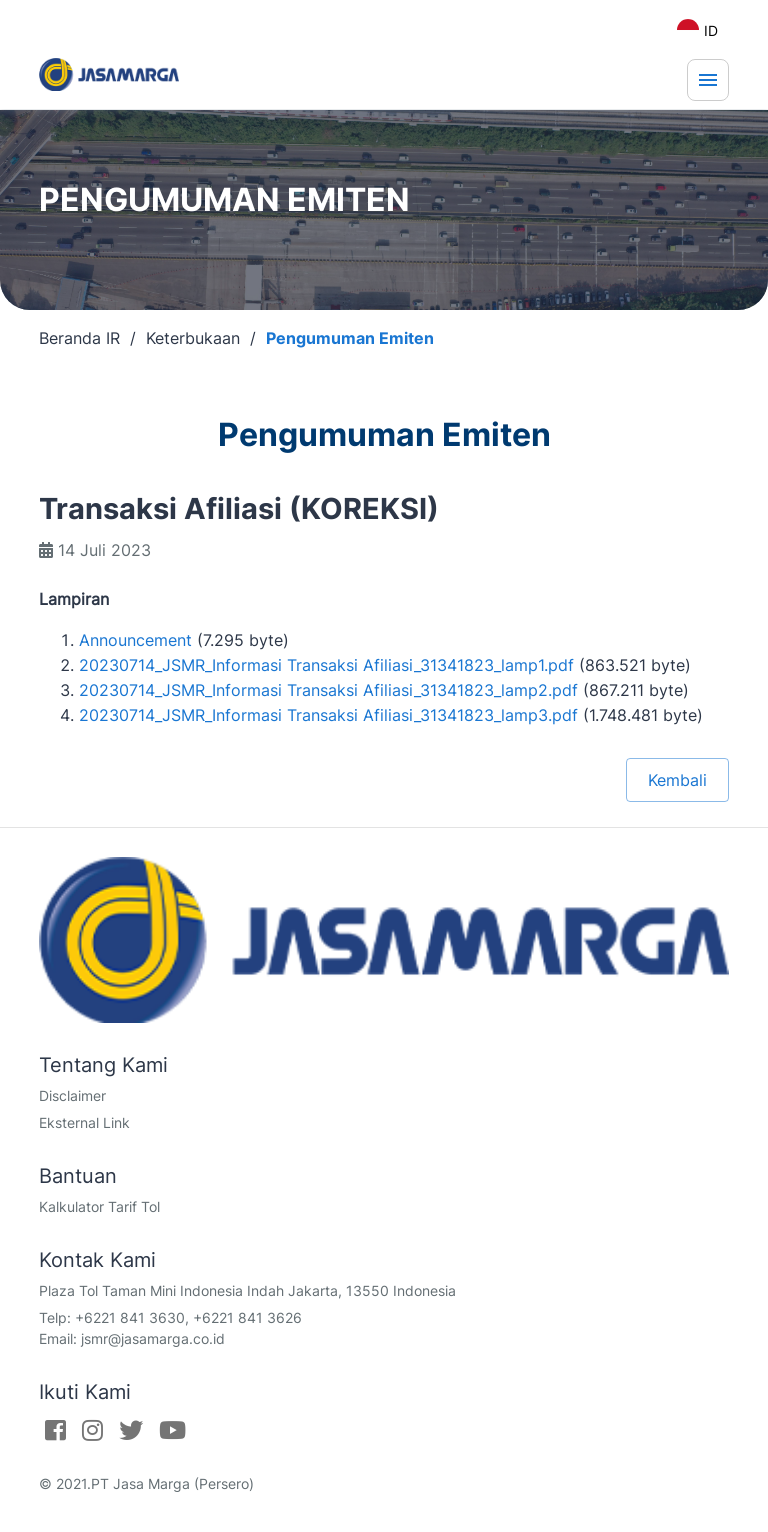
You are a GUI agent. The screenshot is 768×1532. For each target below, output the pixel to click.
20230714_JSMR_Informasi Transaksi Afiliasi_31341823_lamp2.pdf (328, 690)
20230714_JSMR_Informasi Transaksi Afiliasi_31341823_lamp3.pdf (328, 715)
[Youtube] (172, 1430)
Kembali (677, 780)
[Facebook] (55, 1430)
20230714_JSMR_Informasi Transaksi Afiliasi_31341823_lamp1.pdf (326, 665)
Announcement (135, 640)
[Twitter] (131, 1430)
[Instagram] (92, 1430)
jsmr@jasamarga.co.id (153, 1338)
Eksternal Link (84, 1122)
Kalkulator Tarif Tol (99, 1206)
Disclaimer (72, 1095)
